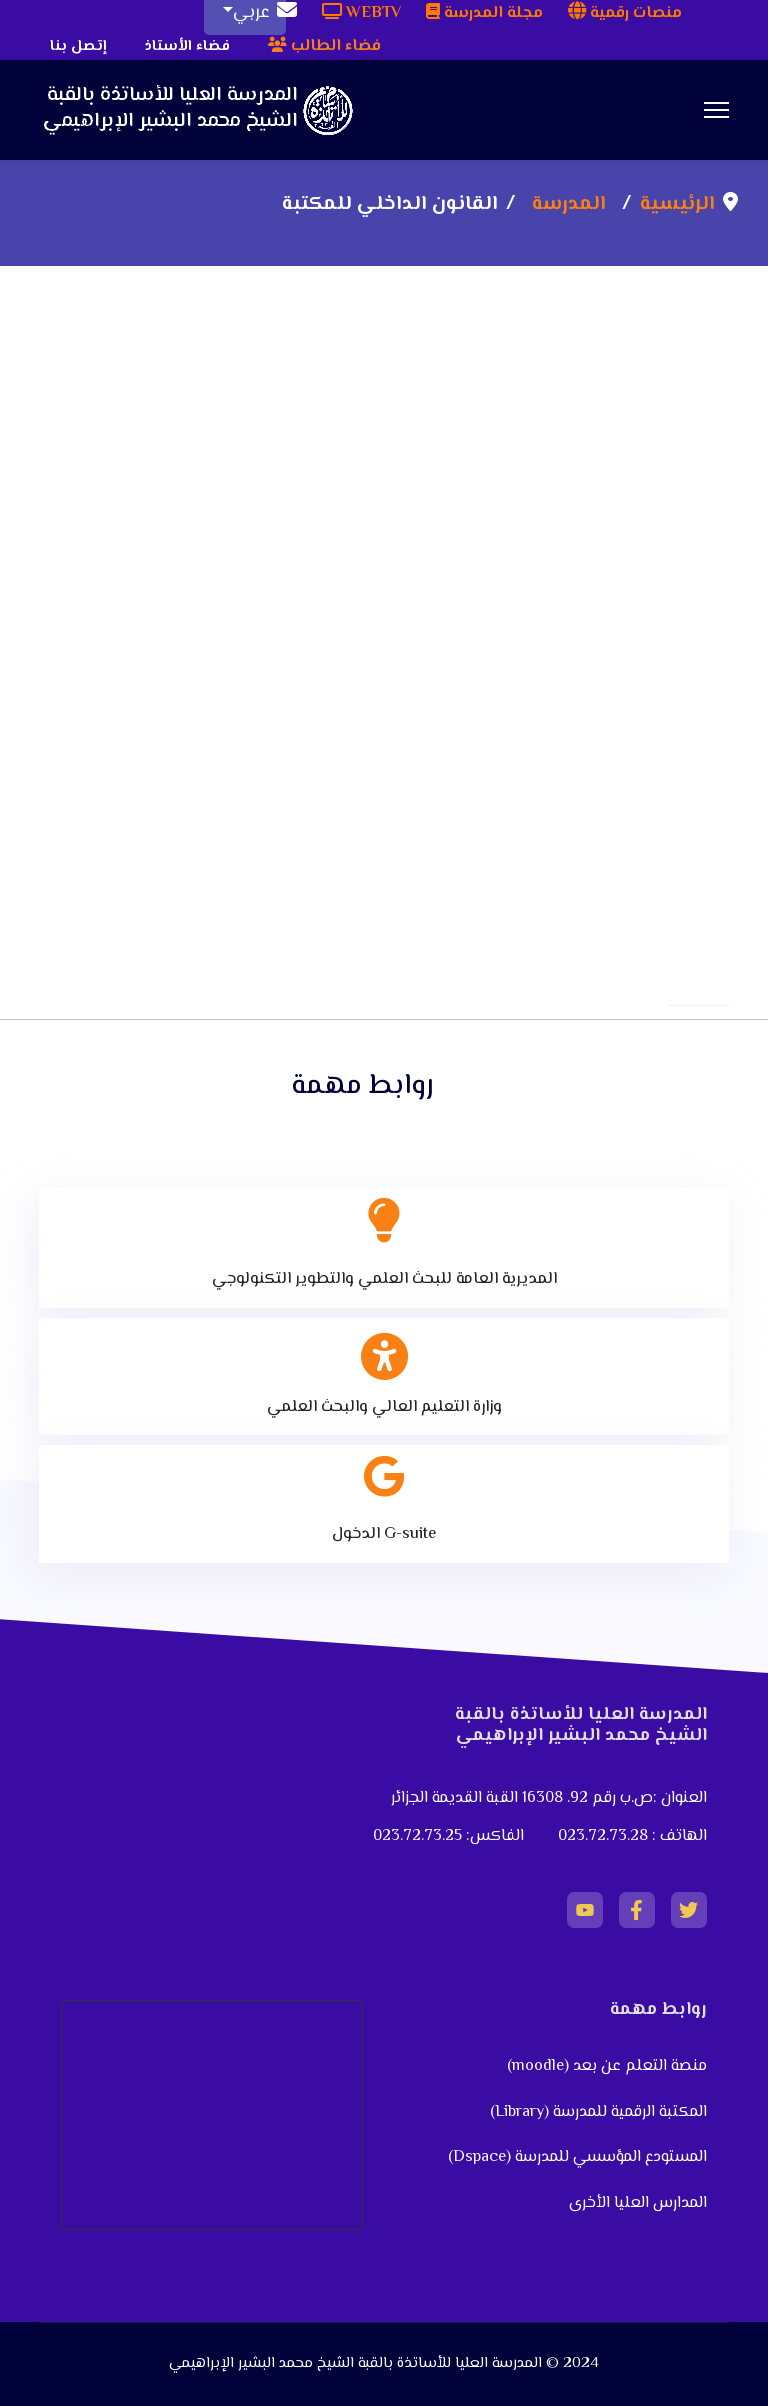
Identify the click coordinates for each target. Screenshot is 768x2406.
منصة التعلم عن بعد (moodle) (605, 2066)
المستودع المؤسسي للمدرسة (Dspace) (577, 2157)
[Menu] (716, 110)
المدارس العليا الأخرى (638, 2203)
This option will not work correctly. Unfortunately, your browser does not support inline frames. (384, 546)
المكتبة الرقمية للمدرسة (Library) (598, 2112)
